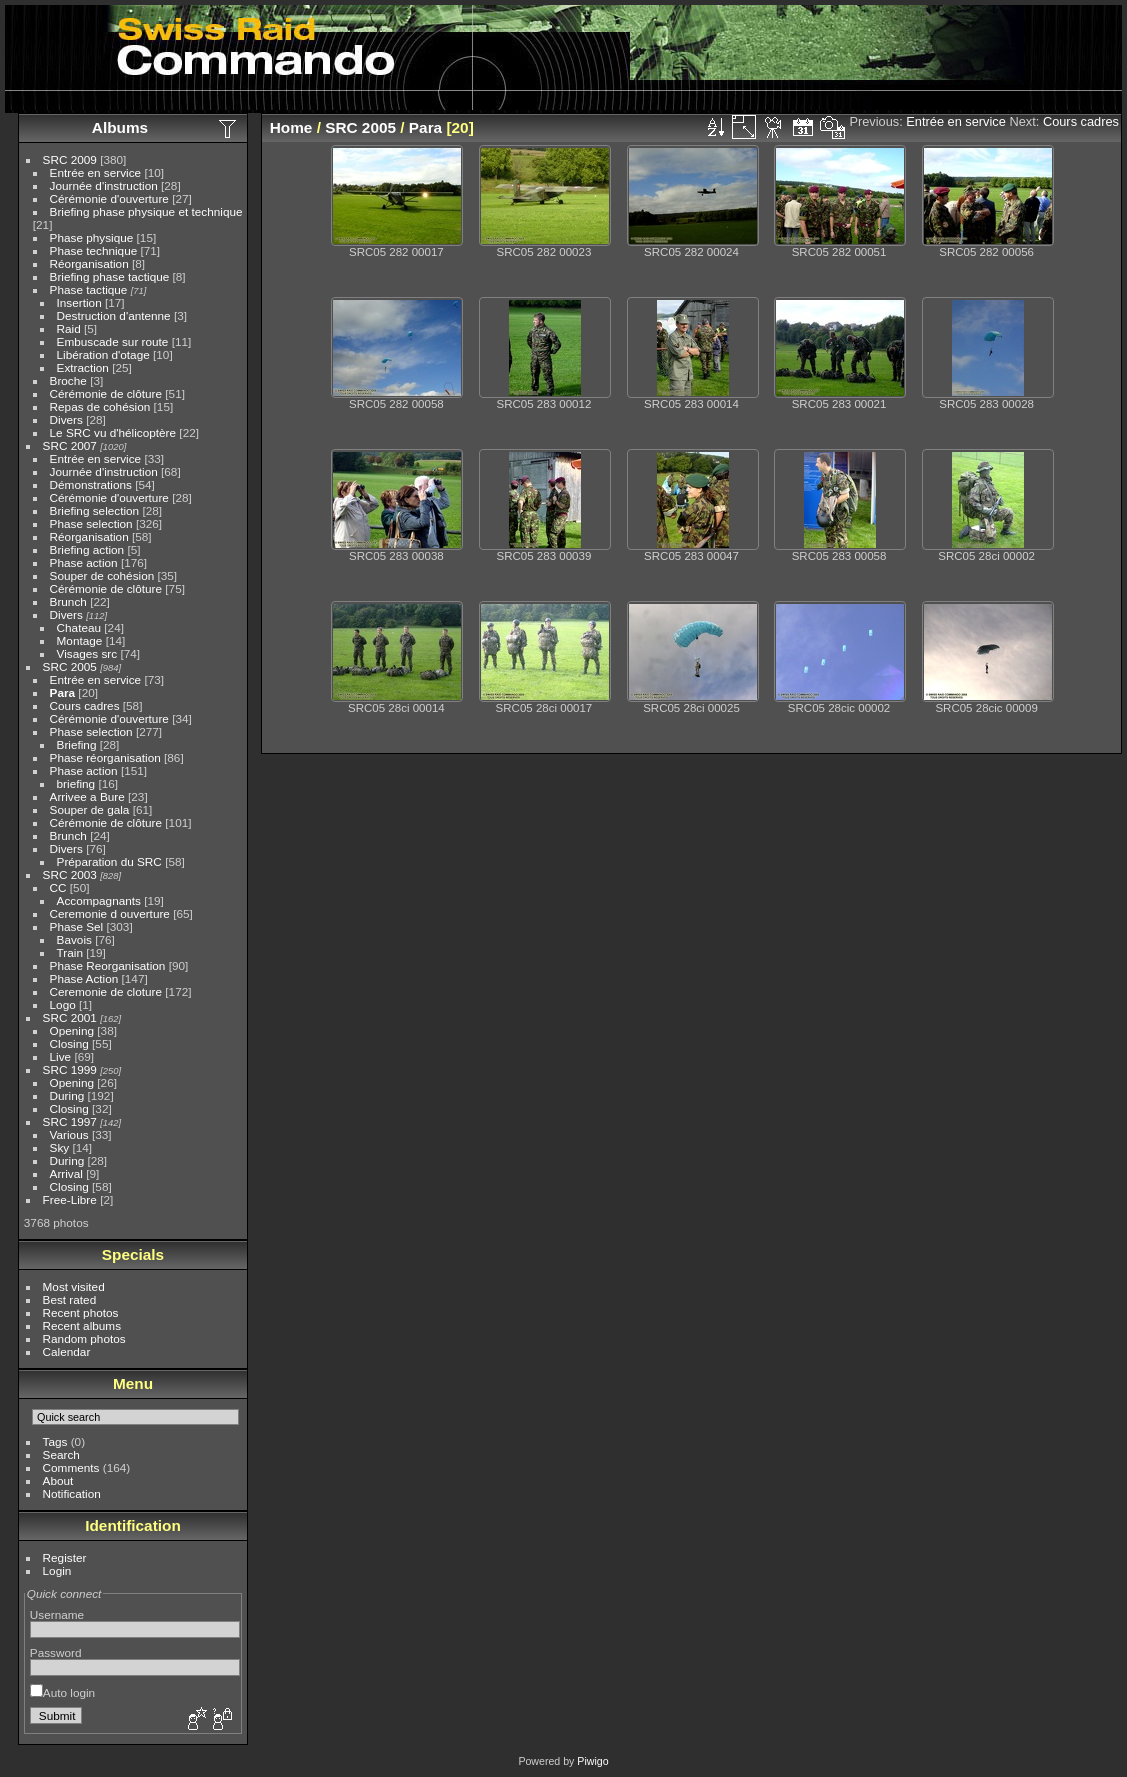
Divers (66, 419)
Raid (69, 328)
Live (61, 1056)
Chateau (79, 627)
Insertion (79, 302)
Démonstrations (91, 484)
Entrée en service (96, 172)
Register (65, 1557)
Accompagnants (99, 900)
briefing (76, 783)
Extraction (83, 367)
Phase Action (84, 978)
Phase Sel (77, 926)
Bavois (74, 939)
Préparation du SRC (109, 861)
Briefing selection (95, 510)
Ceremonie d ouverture (110, 913)
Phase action (84, 562)
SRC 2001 (70, 1017)
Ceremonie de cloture (106, 991)
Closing (69, 1043)
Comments (71, 1467)
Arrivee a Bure (87, 796)
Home (291, 127)
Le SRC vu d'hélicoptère (113, 432)
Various (69, 1134)
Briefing (77, 744)
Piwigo (592, 1761)
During (67, 1095)
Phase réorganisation (105, 757)
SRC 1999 (70, 1069)
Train (70, 952)
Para (63, 692)
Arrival (66, 1173)
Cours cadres (85, 705)
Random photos (84, 1338)
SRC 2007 (70, 445)
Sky (60, 1147)
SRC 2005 (70, 666)
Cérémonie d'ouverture (109, 198)
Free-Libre (70, 1199)
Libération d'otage (103, 354)
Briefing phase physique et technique (146, 211)
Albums (120, 127)
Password (56, 1652)
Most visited (74, 1286)
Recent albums (82, 1325)
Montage (80, 640)
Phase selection (91, 523)
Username (57, 1614)
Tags (55, 1441)
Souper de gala (90, 809)
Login (57, 1570)
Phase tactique (89, 289)
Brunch (68, 601)
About (58, 1480)
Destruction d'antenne (114, 315)
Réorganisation (89, 263)
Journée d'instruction (104, 185)
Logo (63, 1004)
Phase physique (92, 237)
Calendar (67, 1351)
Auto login (62, 1692)
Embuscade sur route (113, 341)
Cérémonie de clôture (106, 393)
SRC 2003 (70, 874)
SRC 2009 (70, 159)
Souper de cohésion (102, 575)
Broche (68, 380)
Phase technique (94, 250)
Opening (72, 1030)
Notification (72, 1493)
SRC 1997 (70, 1121)
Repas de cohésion (100, 406)
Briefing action (87, 549)
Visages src (87, 653)
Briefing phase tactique (110, 276)
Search (61, 1454)
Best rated (70, 1299)
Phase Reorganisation (108, 965)
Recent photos (81, 1312)
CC (58, 887)
